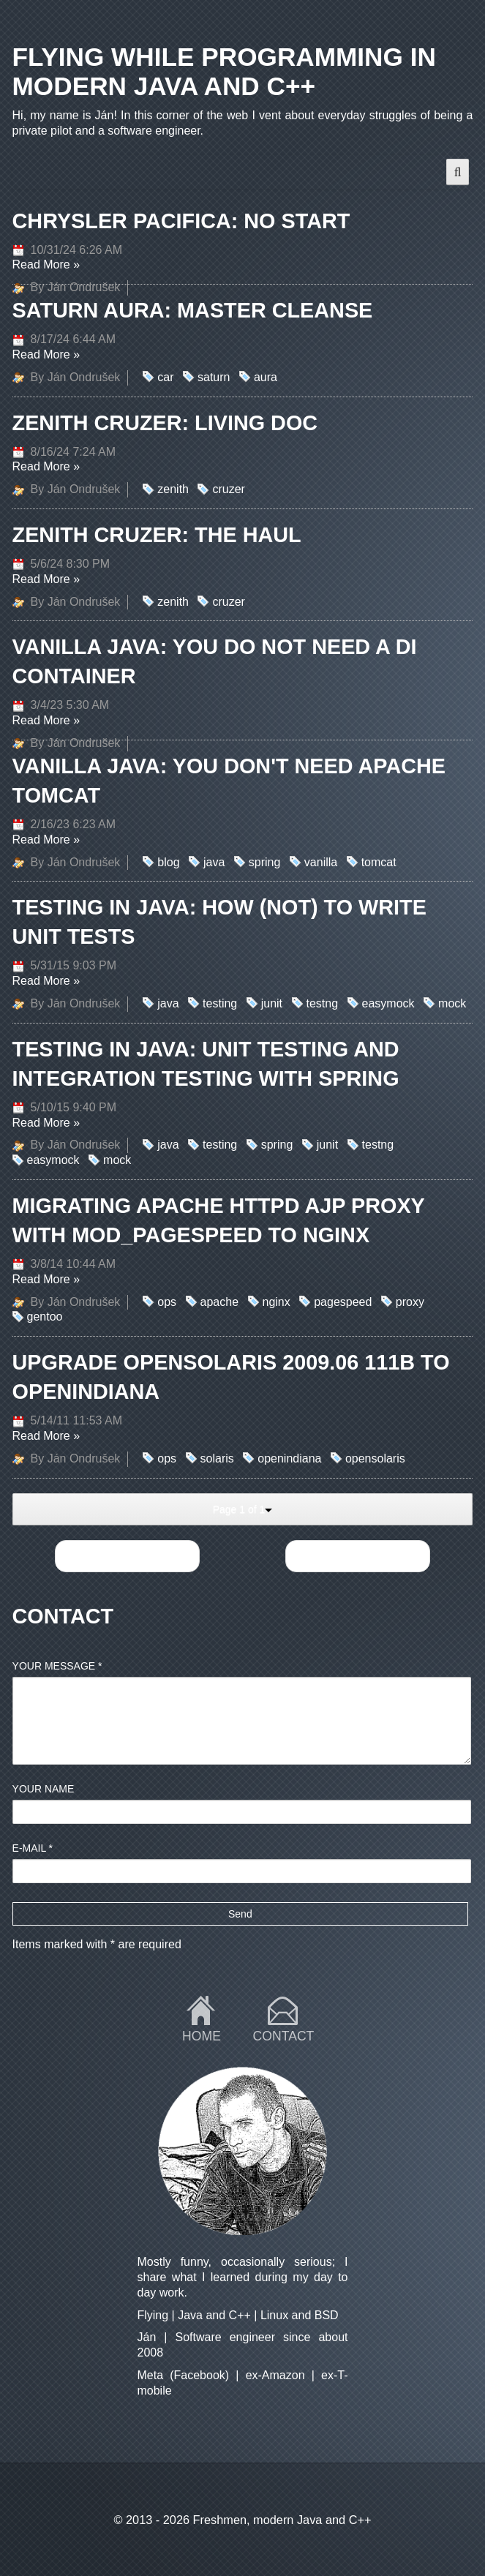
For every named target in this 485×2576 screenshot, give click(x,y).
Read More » (46, 264)
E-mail (32, 1848)
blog (168, 862)
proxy (410, 1302)
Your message (57, 1666)
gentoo (45, 1316)
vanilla (320, 862)
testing (220, 1003)
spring (265, 862)
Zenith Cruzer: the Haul (156, 535)
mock (452, 1003)
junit (271, 1003)
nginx (276, 1302)
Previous (127, 1556)
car (165, 377)
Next (357, 1556)
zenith (173, 489)
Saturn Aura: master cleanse (192, 310)
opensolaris (375, 1458)
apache (219, 1302)
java (214, 862)
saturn (214, 377)
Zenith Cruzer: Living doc (165, 423)
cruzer (228, 489)
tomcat (378, 862)
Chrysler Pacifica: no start (181, 221)
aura (265, 377)
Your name (43, 1789)
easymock (388, 1003)
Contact (284, 2036)
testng (323, 1003)
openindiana (289, 1458)
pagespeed (343, 1302)
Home (201, 2036)
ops (166, 1302)
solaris (217, 1458)
